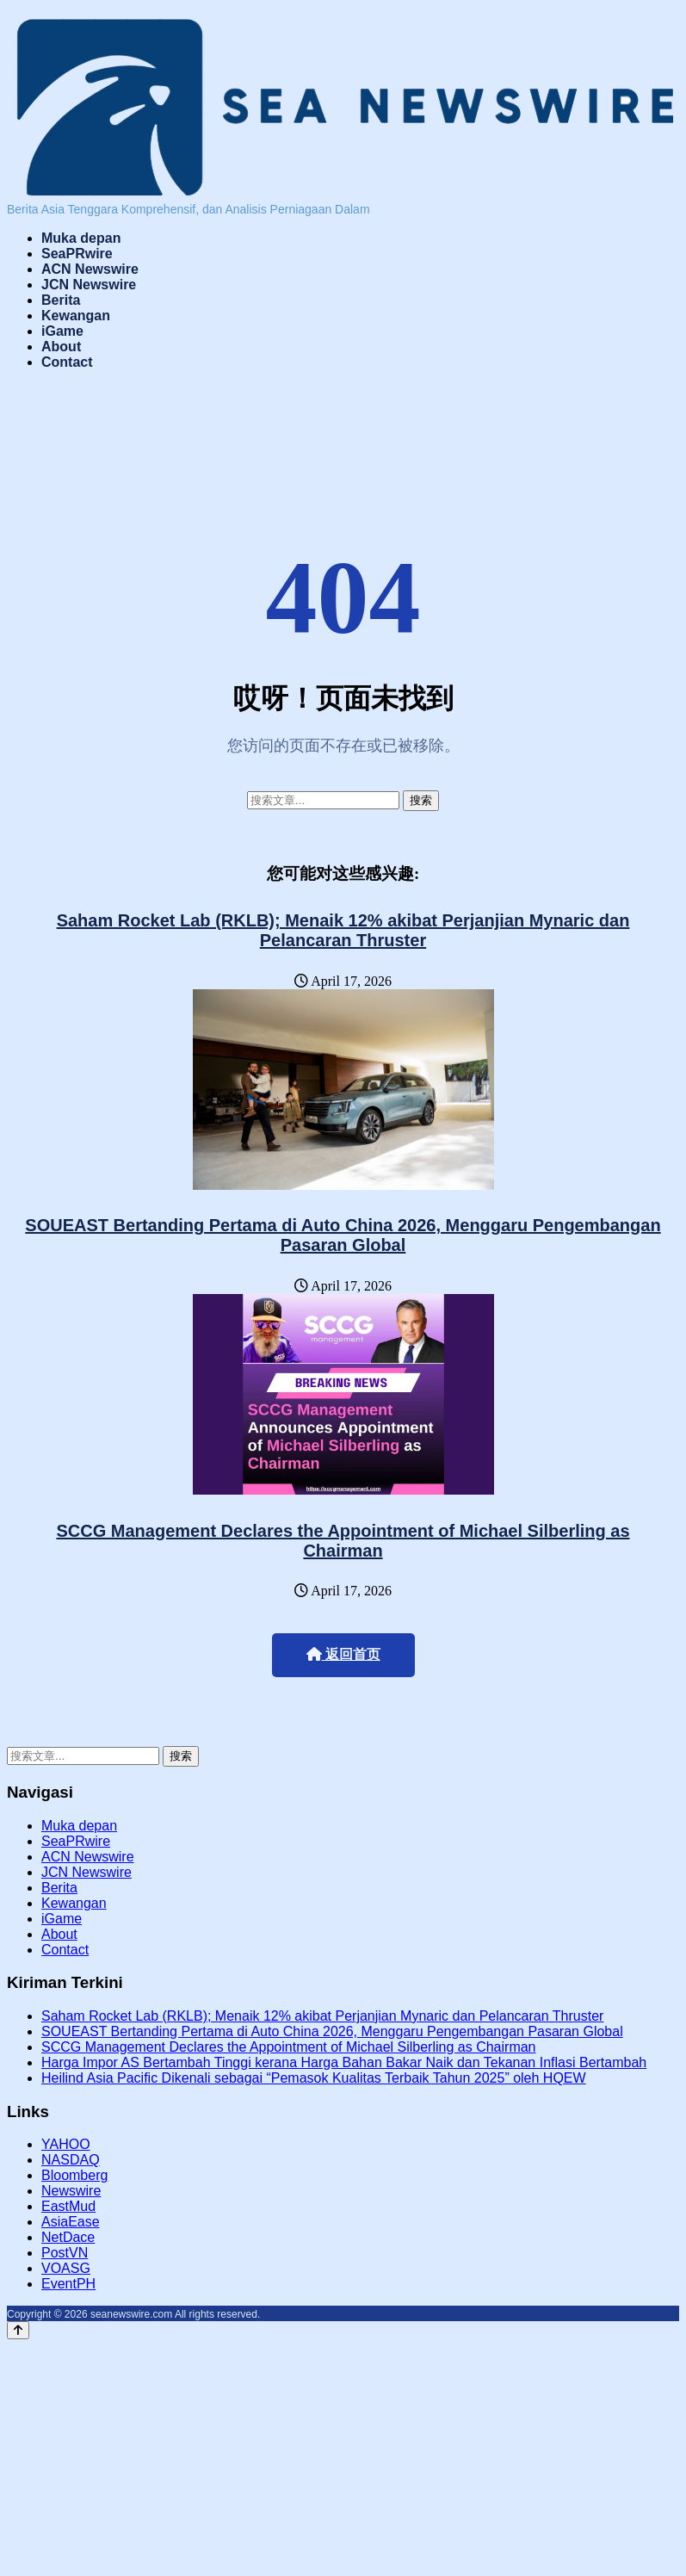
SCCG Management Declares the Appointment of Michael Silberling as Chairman (342, 1540)
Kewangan (75, 315)
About (61, 346)
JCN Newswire (88, 284)
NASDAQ (70, 2159)
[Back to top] (18, 2330)
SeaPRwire (77, 253)
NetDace (68, 2237)
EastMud (68, 2206)
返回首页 (343, 1654)
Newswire (71, 2190)
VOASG (65, 2268)
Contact (67, 362)
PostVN (64, 2252)
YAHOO (65, 2144)
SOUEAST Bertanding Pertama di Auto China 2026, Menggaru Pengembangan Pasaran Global (342, 1235)
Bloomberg (74, 2175)
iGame (62, 331)
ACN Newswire (90, 269)
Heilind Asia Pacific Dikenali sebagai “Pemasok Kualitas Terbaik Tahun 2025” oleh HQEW (313, 2078)
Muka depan (81, 238)
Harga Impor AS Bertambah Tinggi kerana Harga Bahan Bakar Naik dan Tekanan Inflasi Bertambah (343, 2062)
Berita (60, 300)
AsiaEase (70, 2221)
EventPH (68, 2283)
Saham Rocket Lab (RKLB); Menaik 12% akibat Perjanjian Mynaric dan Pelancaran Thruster (343, 930)
